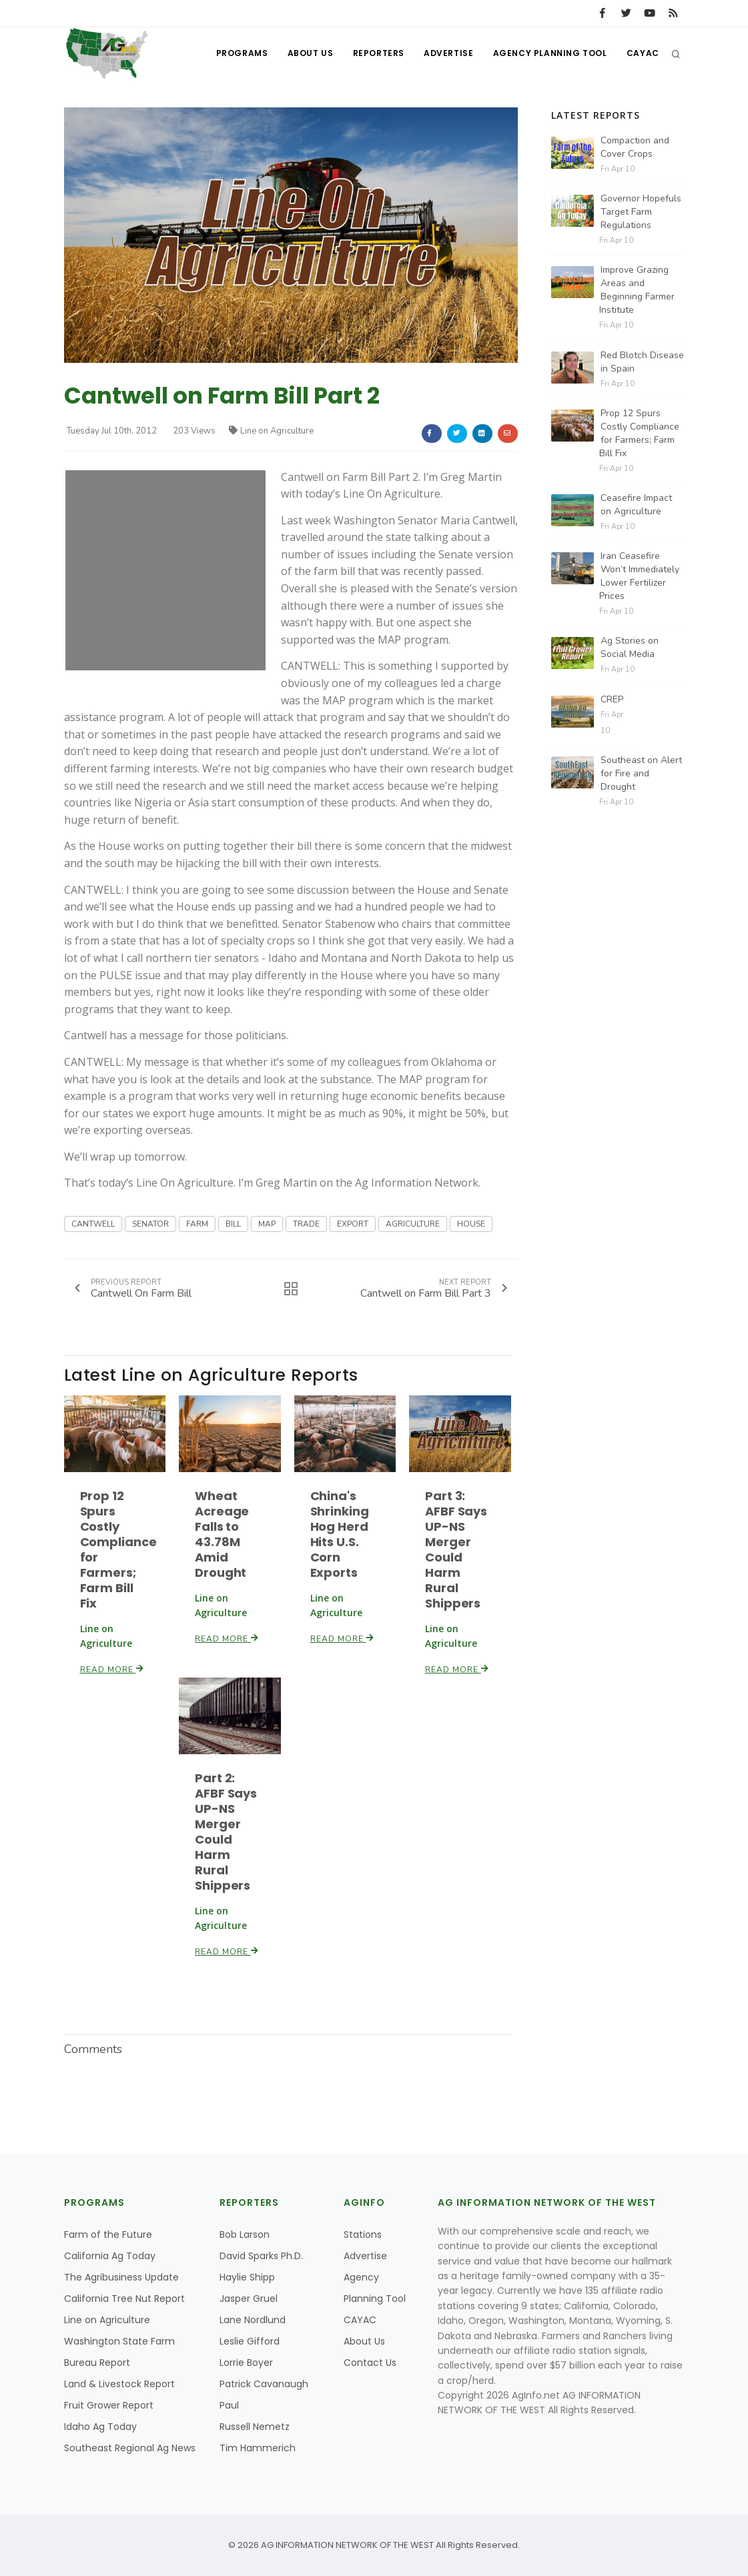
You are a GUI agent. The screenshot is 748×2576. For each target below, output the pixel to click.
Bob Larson (245, 2234)
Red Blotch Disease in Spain (642, 362)
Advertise (447, 53)
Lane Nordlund (253, 2320)
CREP (612, 699)
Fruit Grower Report (108, 2405)
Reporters (376, 53)
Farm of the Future (108, 2234)
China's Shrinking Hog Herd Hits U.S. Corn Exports (339, 1533)
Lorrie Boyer (246, 2362)
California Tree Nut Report (124, 2298)
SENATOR (150, 1224)
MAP (267, 1224)
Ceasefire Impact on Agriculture (636, 505)
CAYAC (643, 53)
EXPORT (352, 1224)
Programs (239, 53)
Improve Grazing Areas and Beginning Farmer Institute (637, 289)
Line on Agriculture (271, 431)
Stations (363, 2234)
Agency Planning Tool (549, 53)
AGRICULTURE (413, 1224)
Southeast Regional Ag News (130, 2448)
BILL (233, 1224)
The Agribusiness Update (121, 2277)
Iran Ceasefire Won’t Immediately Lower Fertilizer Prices (639, 576)
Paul (229, 2405)
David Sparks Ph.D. (261, 2256)
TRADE (306, 1224)
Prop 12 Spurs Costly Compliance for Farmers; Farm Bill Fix (118, 1549)
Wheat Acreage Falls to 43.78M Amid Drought (222, 1533)
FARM (197, 1224)
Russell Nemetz (255, 2426)
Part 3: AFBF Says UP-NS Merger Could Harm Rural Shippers (455, 1549)
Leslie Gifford (250, 2341)
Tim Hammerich (258, 2448)
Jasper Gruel (249, 2298)
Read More (111, 1669)
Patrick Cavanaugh (264, 2384)
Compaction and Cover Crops (635, 147)
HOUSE (471, 1224)
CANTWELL (93, 1224)
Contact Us (370, 2362)
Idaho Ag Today (100, 2426)
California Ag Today (109, 2256)
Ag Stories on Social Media (630, 647)
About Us (308, 53)
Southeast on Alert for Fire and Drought (641, 773)
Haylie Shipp (247, 2277)
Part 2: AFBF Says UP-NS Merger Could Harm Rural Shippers (225, 1831)
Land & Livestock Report (119, 2384)
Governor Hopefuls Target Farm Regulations (641, 211)
